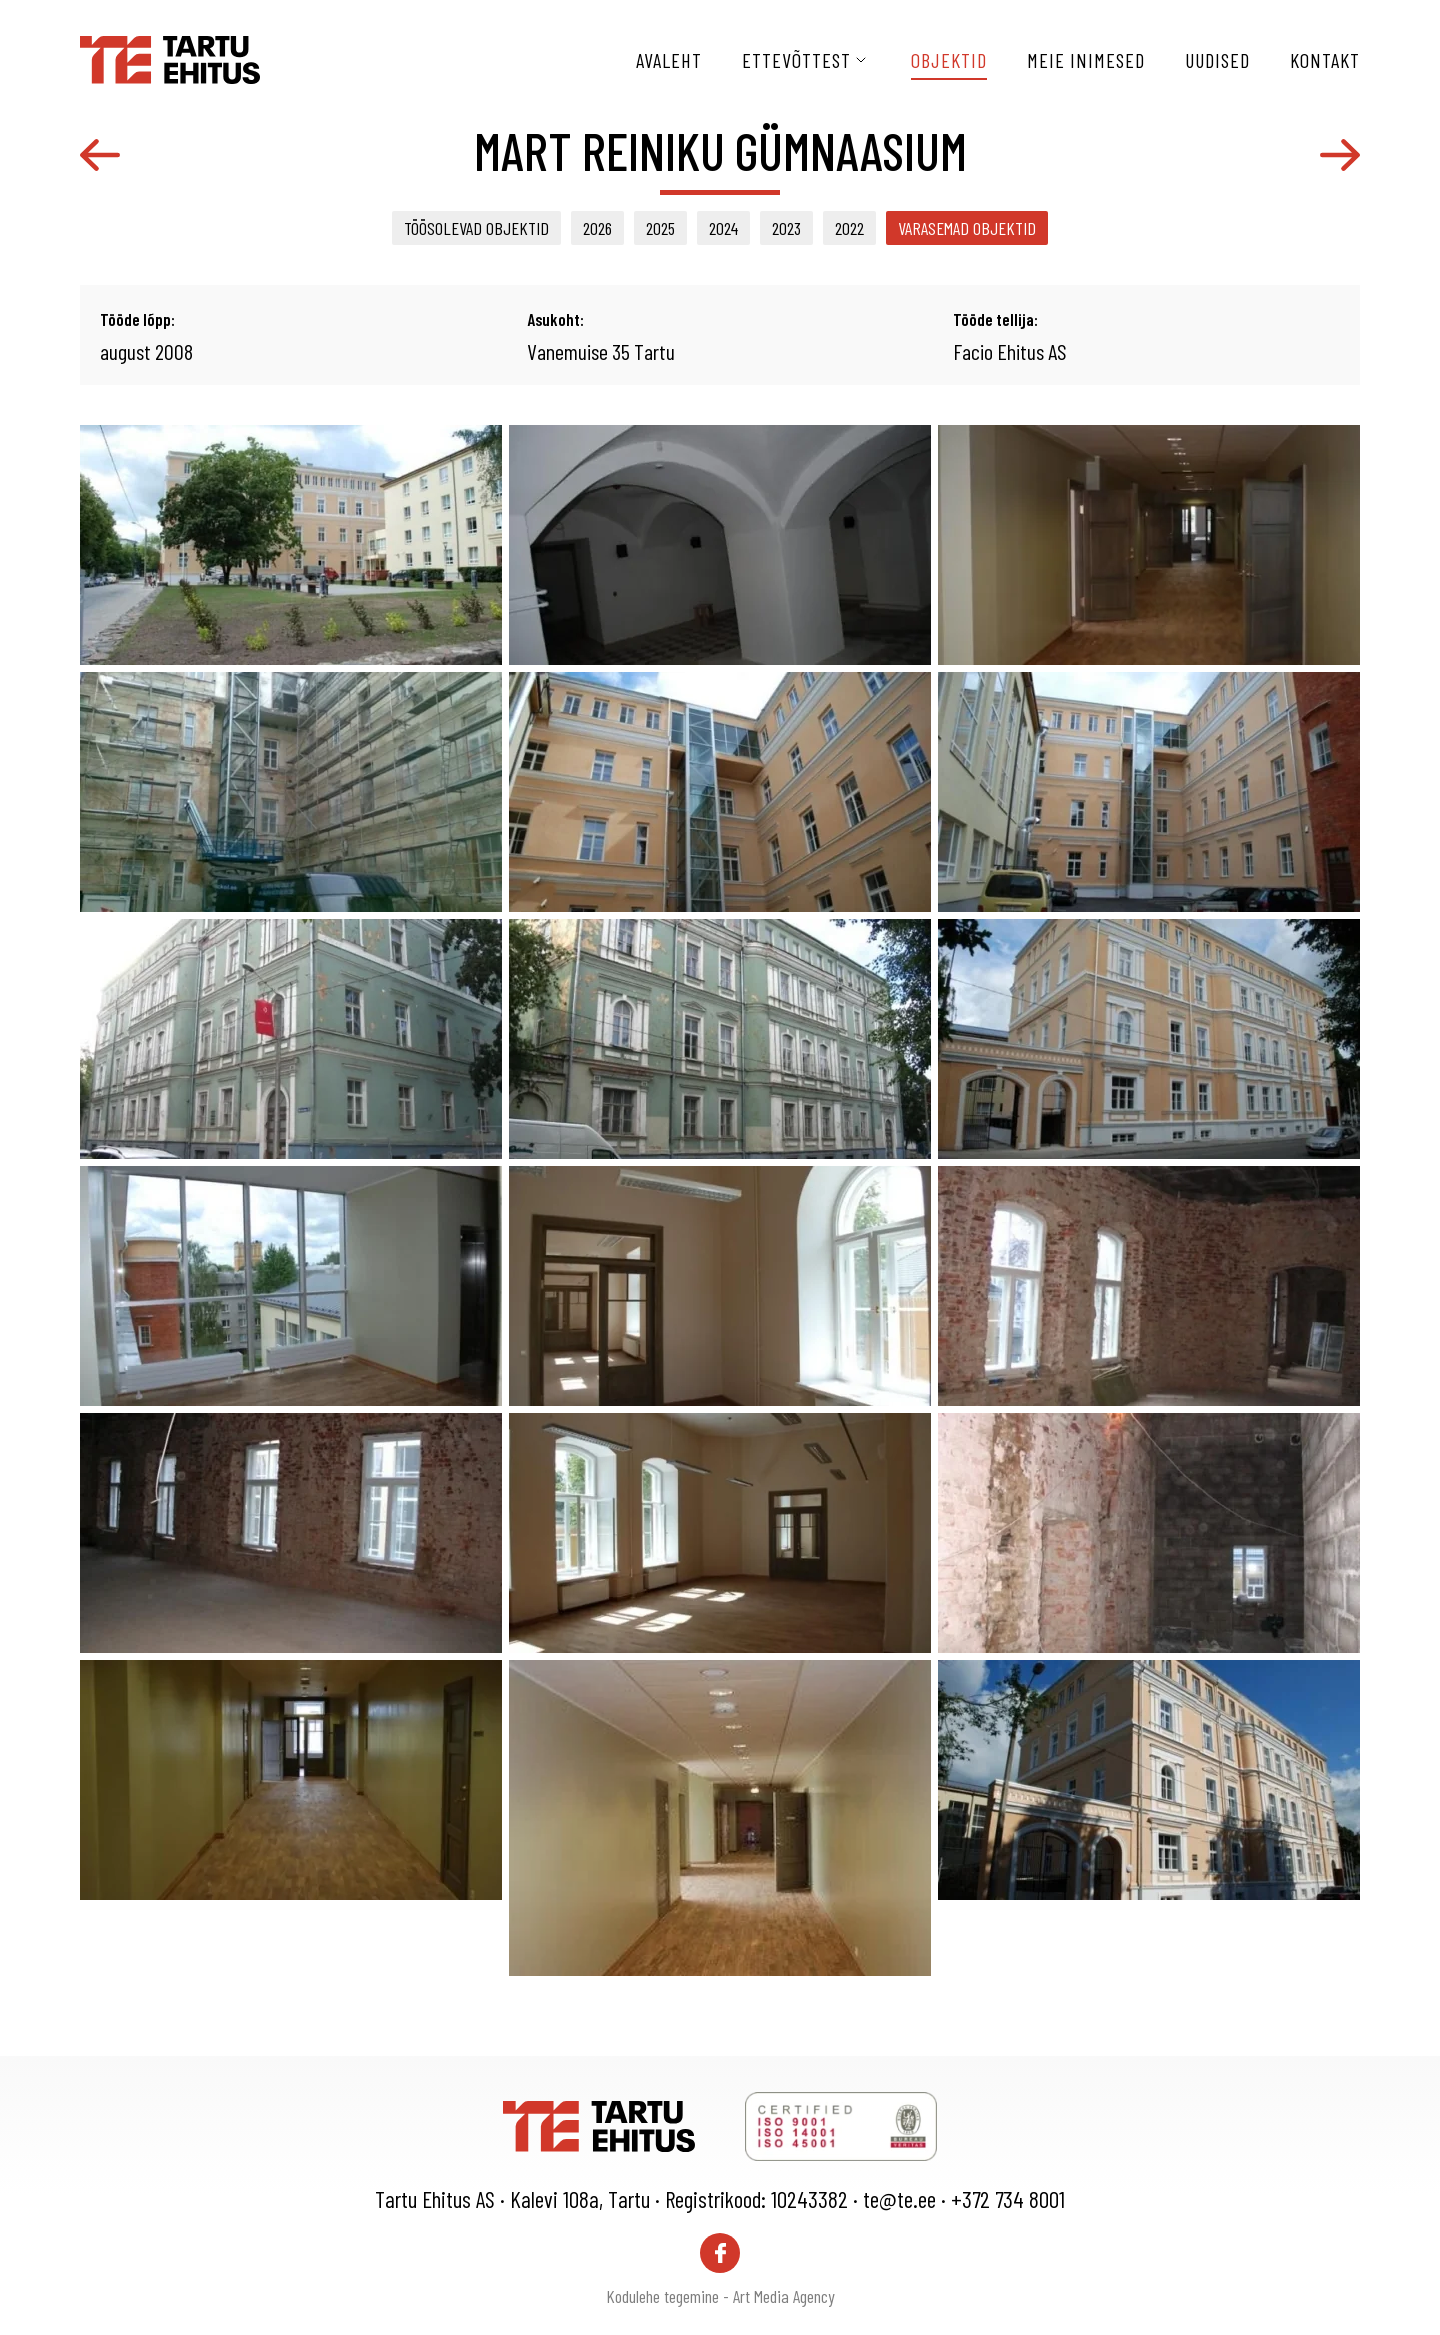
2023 (786, 228)
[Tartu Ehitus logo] (170, 57)
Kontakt (1325, 60)
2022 (849, 228)
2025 (660, 228)
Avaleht (669, 60)
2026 (597, 228)
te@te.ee (899, 2199)
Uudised (1217, 60)
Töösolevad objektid (476, 228)
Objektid (949, 60)
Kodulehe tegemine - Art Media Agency (720, 2296)
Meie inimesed (1086, 60)
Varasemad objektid (967, 228)
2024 (723, 228)
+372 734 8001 (1008, 2199)
